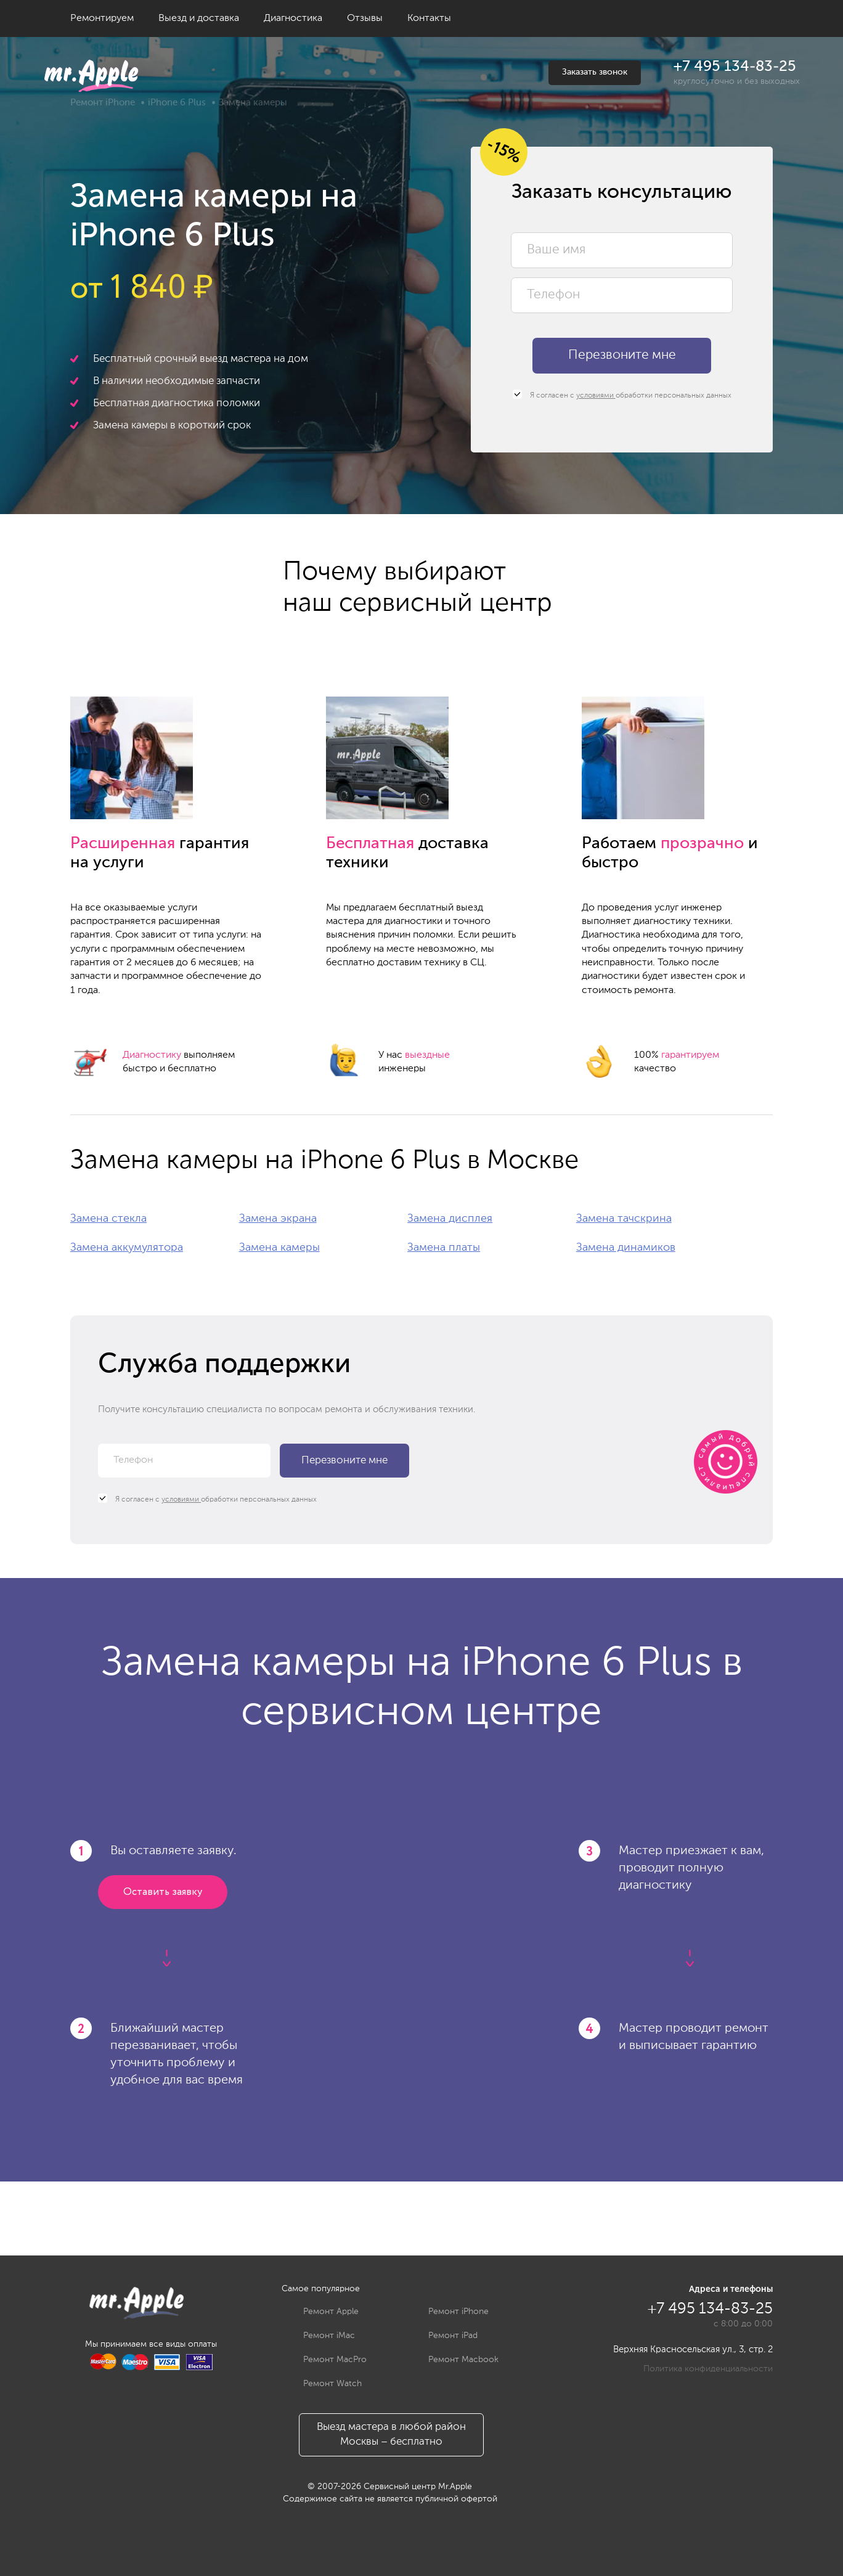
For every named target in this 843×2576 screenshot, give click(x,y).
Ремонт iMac (320, 2335)
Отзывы (365, 18)
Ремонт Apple (322, 2311)
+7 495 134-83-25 (735, 66)
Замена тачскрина (624, 1218)
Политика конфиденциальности (708, 2369)
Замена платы (443, 1247)
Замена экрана (278, 1218)
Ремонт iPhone (102, 102)
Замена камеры (279, 1247)
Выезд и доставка (198, 18)
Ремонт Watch (323, 2383)
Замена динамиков (625, 1247)
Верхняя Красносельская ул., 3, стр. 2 (693, 2349)
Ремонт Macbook (454, 2359)
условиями (596, 395)
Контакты (429, 18)
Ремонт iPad (444, 2335)
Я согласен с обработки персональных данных (622, 395)
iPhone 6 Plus (177, 102)
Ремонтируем (102, 18)
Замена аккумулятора (126, 1247)
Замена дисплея (449, 1218)
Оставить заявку (162, 1892)
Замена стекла (108, 1218)
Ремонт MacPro (326, 2359)
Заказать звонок (594, 72)
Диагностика (293, 18)
